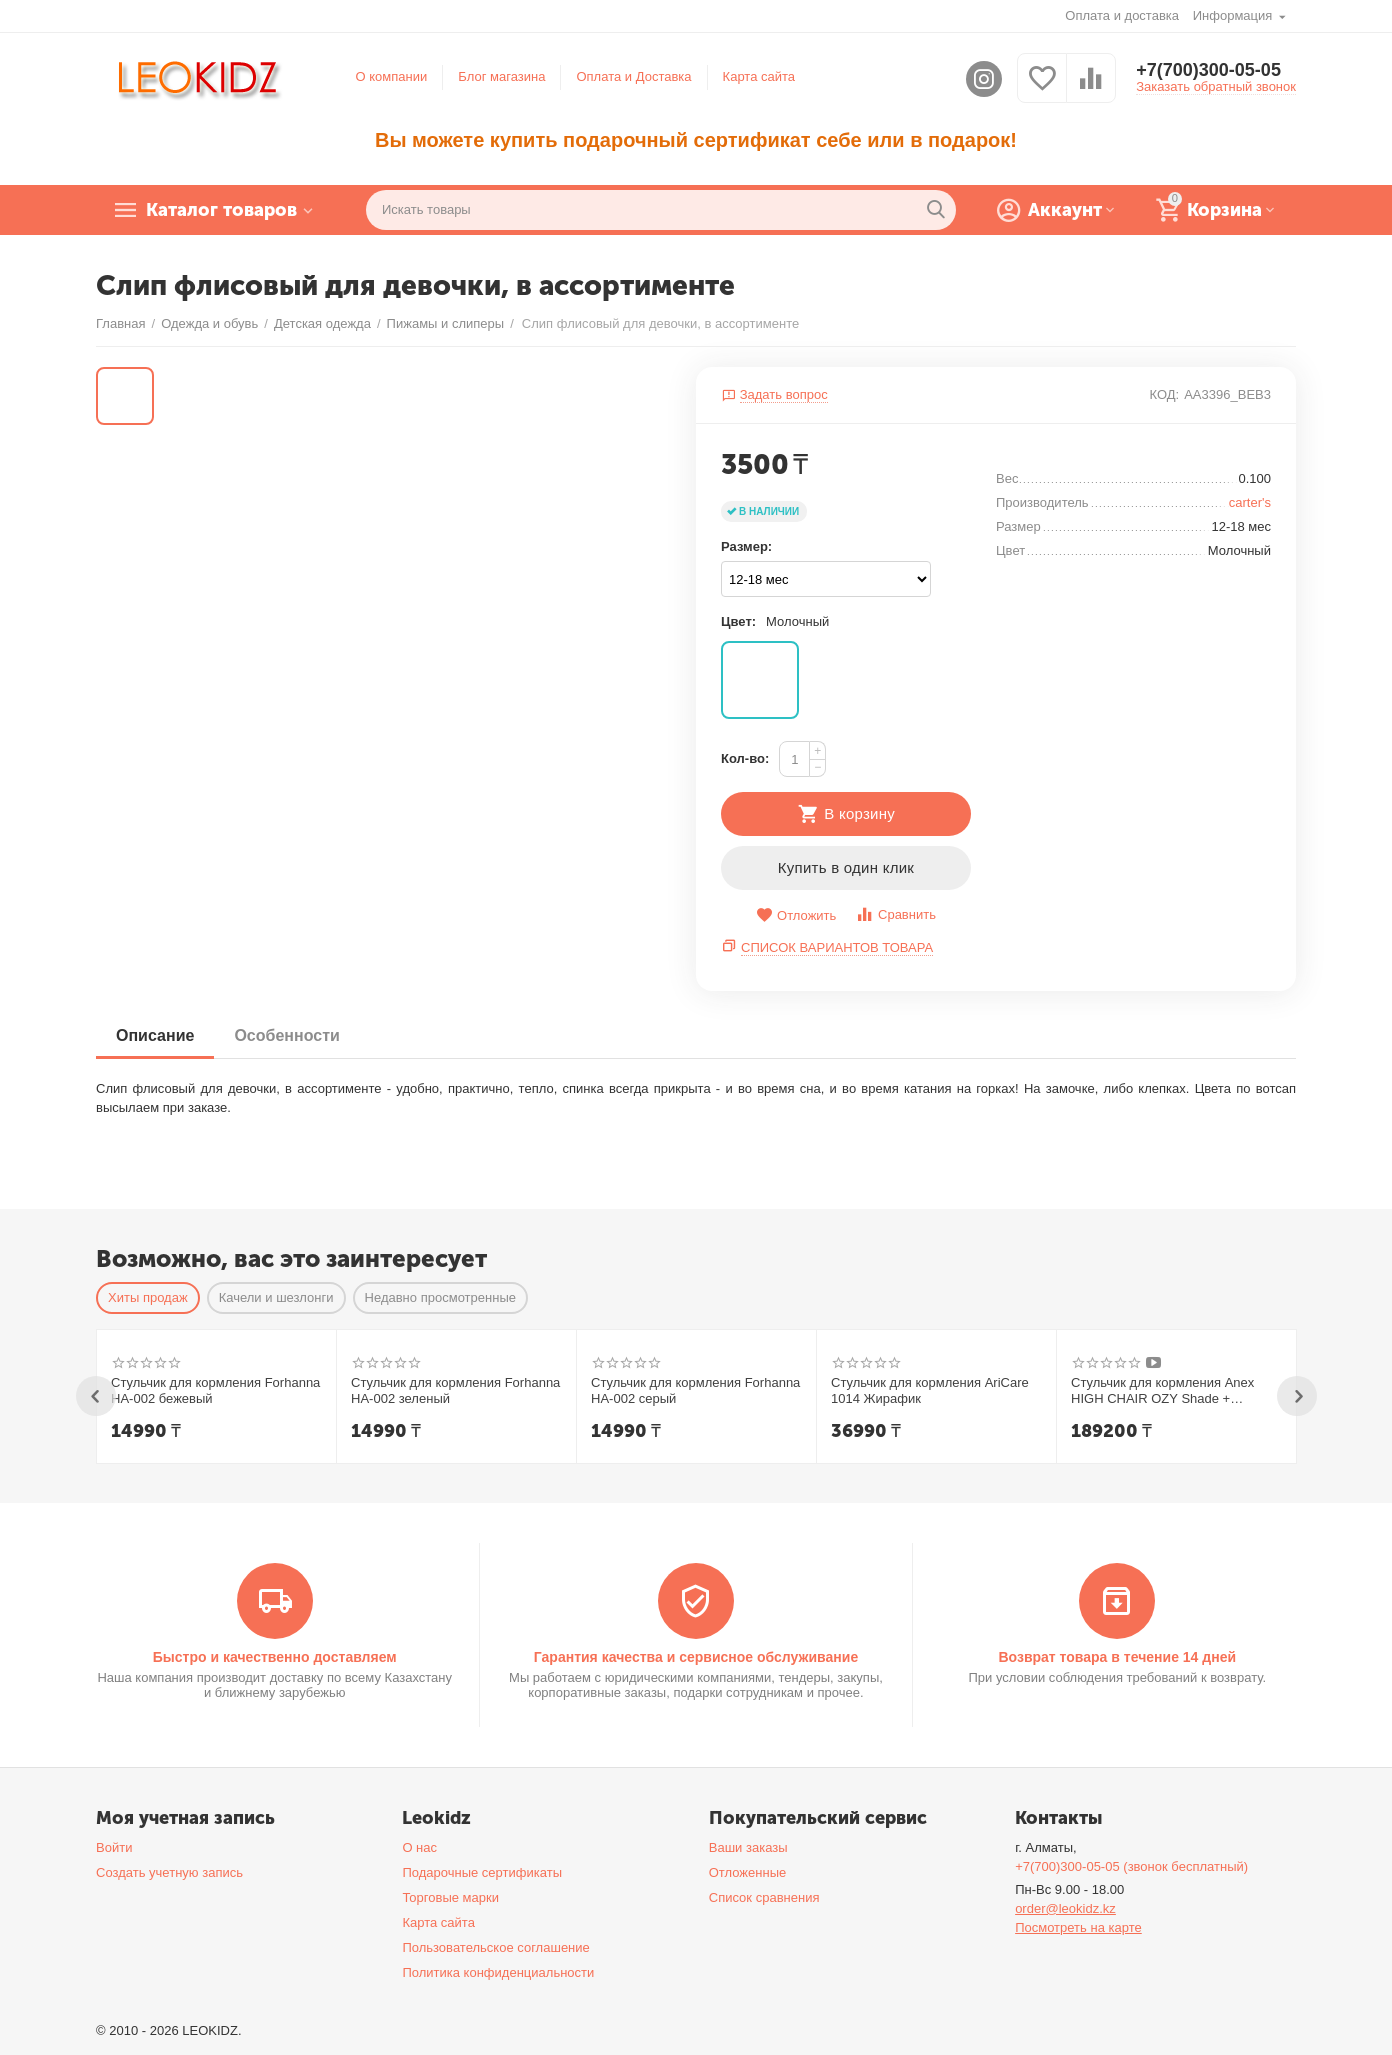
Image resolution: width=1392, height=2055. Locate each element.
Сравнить (895, 914)
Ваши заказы (748, 1847)
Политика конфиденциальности (498, 1972)
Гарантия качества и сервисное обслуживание (696, 1657)
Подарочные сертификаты (482, 1872)
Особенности (286, 1035)
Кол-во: (745, 758)
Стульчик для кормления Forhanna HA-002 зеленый (455, 1390)
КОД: (1164, 394)
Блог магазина (501, 76)
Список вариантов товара (837, 947)
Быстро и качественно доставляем (275, 1657)
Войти (114, 1847)
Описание (155, 1035)
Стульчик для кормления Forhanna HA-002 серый (695, 1390)
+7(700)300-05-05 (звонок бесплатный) (1131, 1866)
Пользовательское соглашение (495, 1947)
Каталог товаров (221, 210)
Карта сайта (759, 76)
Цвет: (738, 621)
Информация (1234, 15)
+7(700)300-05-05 (1208, 70)
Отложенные (748, 1872)
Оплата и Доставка (633, 76)
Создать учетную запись (169, 1872)
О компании (392, 76)
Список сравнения (764, 1897)
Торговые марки (450, 1897)
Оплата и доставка (1122, 15)
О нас (419, 1847)
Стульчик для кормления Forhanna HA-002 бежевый (215, 1390)
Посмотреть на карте (1078, 1927)
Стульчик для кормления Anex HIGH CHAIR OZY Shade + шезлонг (1162, 1391)
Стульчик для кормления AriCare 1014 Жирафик (930, 1390)
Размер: (746, 546)
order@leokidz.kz (1065, 1908)
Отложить (796, 915)
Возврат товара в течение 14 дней (1117, 1657)
